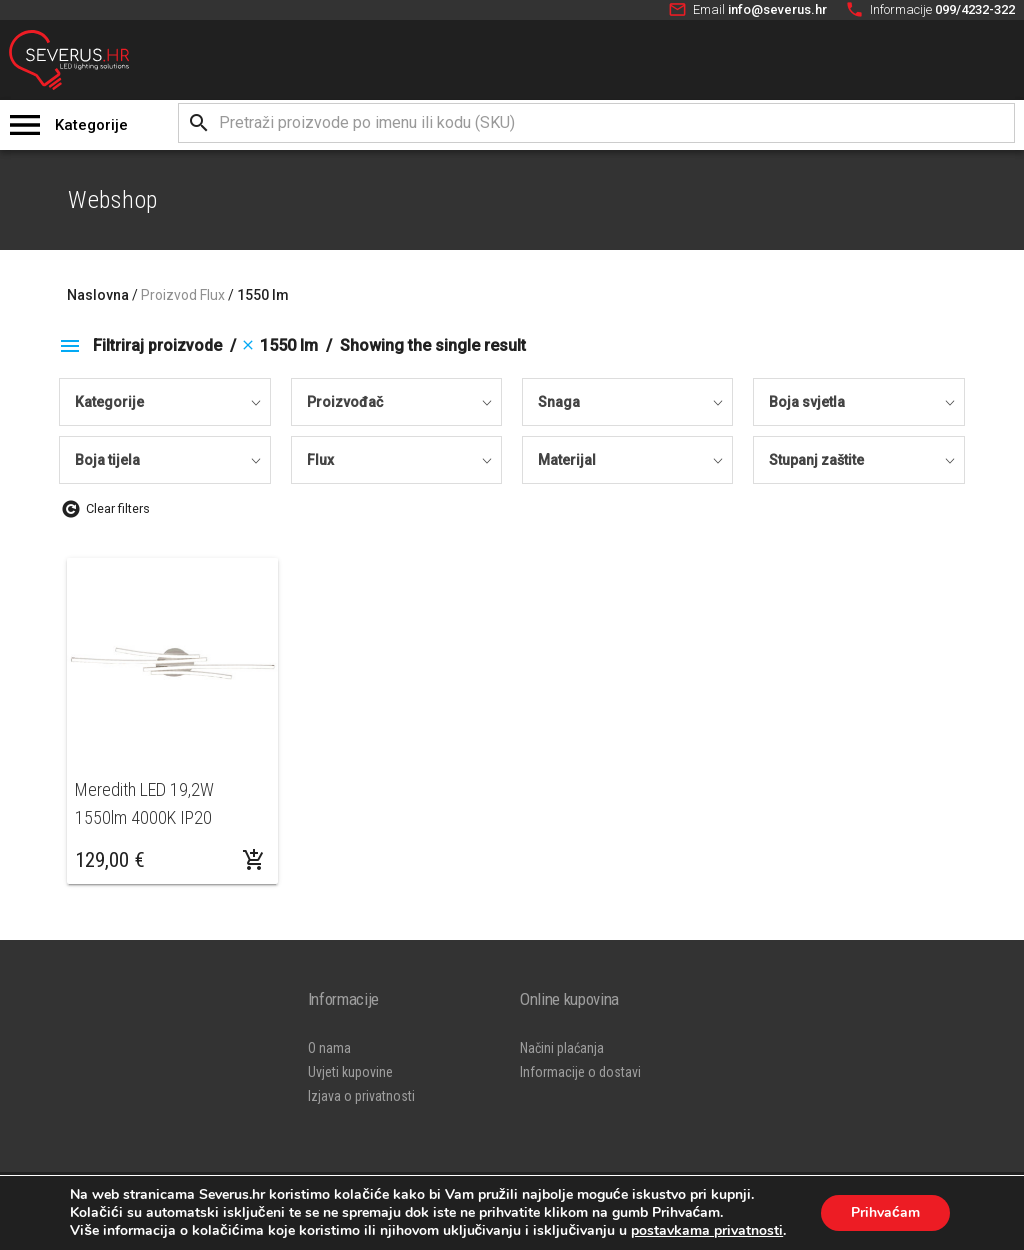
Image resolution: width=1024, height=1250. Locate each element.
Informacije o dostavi (580, 1072)
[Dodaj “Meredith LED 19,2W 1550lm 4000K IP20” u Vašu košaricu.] (254, 860)
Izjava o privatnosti (361, 1096)
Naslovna (98, 295)
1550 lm (263, 295)
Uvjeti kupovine (350, 1072)
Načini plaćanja (562, 1048)
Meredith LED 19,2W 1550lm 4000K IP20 (144, 803)
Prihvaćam (885, 1212)
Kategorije (91, 125)
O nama (329, 1048)
